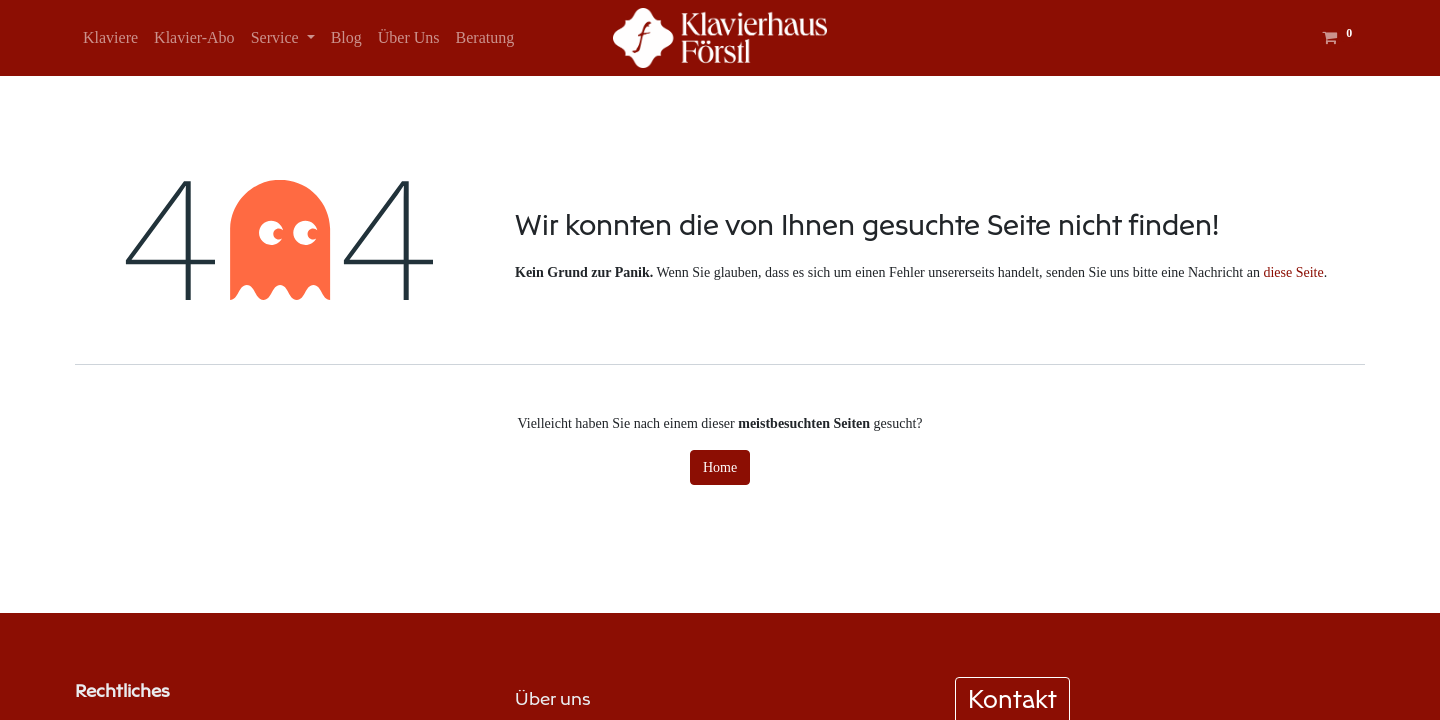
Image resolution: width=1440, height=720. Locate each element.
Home (720, 467)
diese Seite (1293, 272)
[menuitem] (110, 38)
